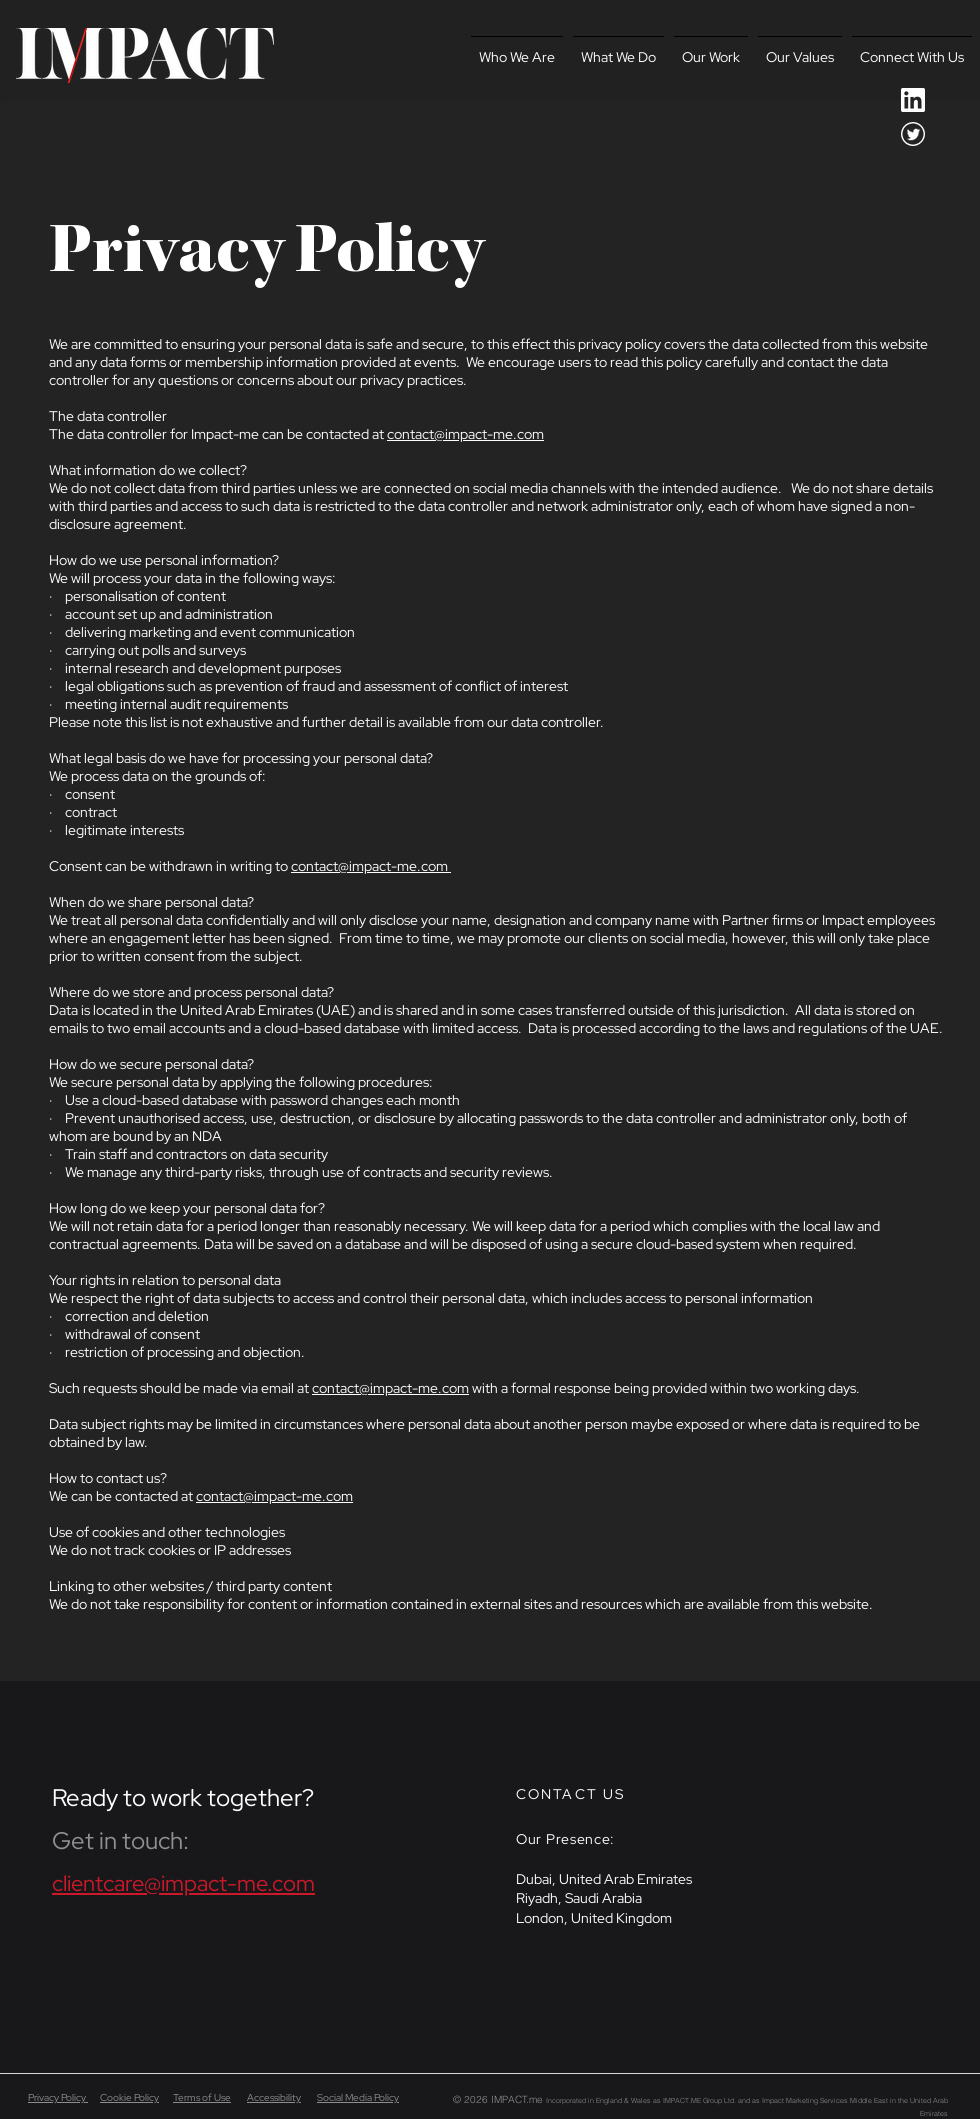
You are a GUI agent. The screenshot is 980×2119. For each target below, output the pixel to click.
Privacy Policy (58, 2097)
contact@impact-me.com (465, 434)
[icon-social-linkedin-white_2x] (913, 100)
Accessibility (274, 2097)
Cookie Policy (129, 2097)
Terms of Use (202, 2097)
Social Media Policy (358, 2097)
